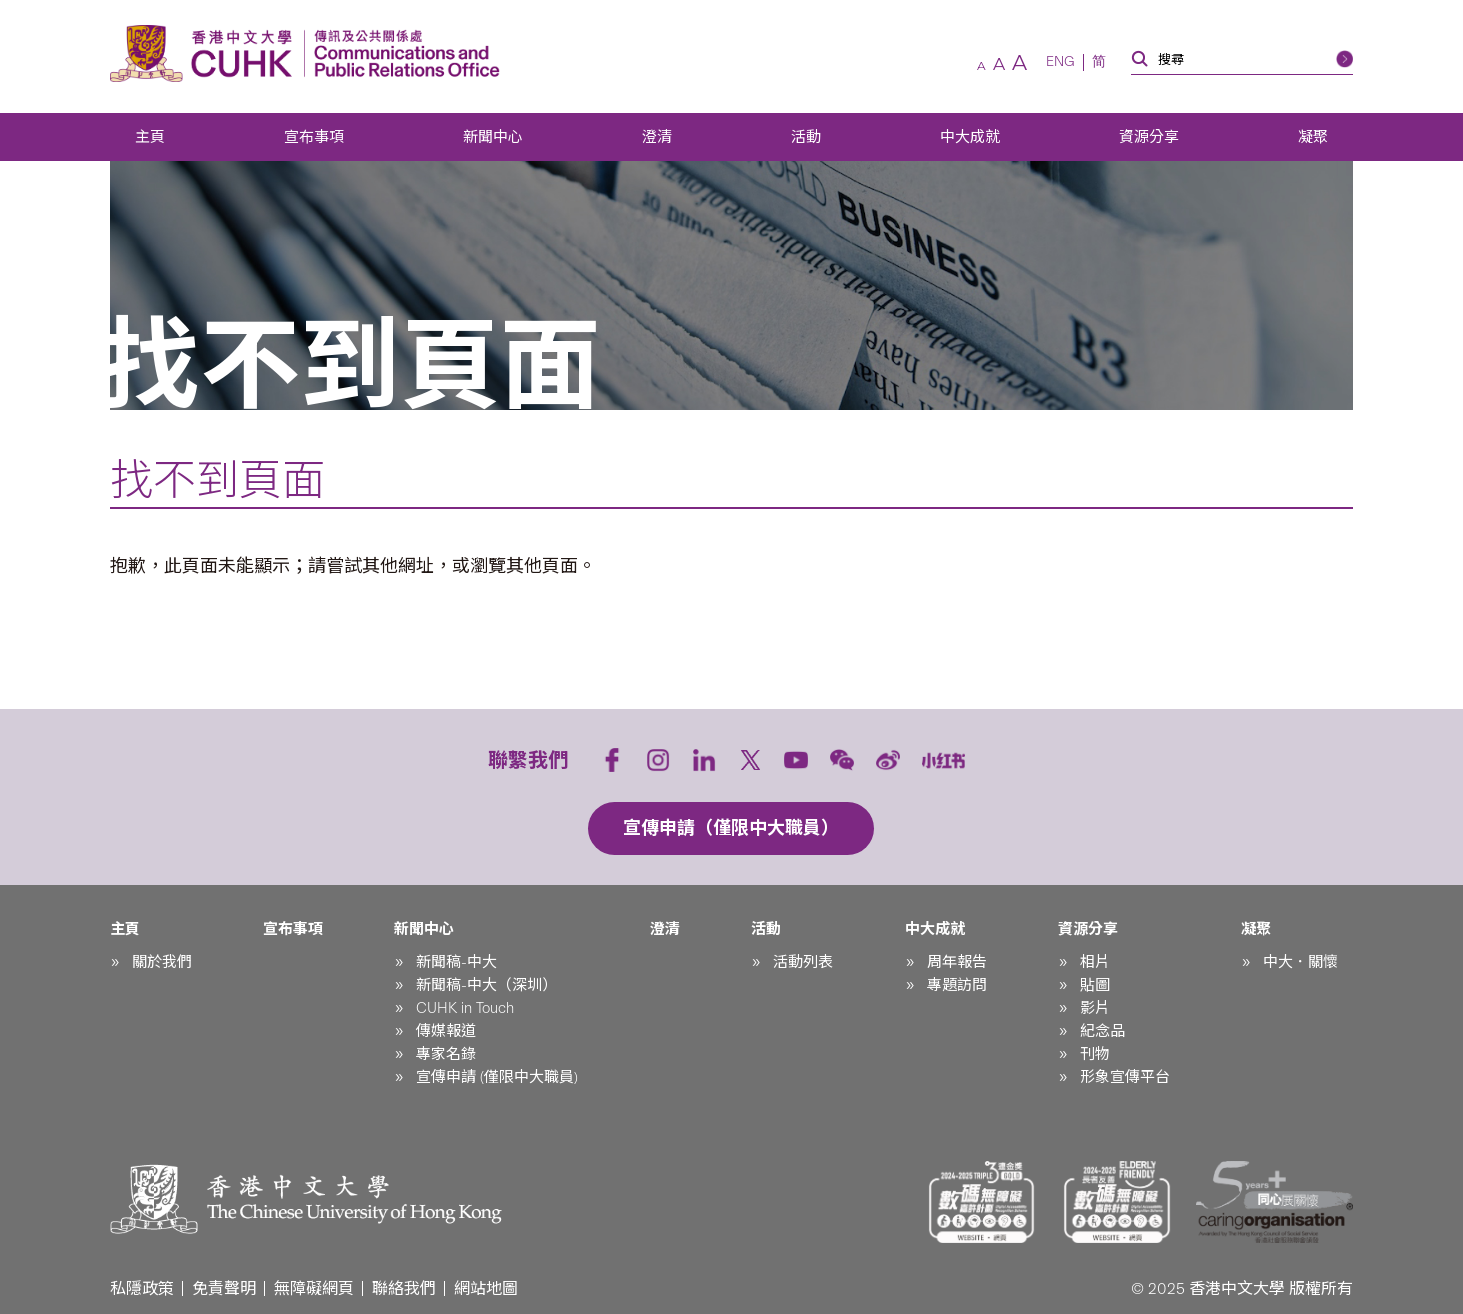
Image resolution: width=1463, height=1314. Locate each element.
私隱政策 (142, 1288)
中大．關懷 (1300, 962)
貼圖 (1095, 985)
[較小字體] (981, 66)
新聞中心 (493, 137)
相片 (1095, 962)
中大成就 (970, 137)
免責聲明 (224, 1288)
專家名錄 (446, 1054)
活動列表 (803, 962)
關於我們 (162, 962)
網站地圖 (486, 1288)
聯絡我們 (404, 1288)
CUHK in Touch (465, 1008)
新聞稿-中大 (456, 962)
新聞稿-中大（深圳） (486, 985)
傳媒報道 (446, 1031)
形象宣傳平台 (1125, 1077)
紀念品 (1102, 1031)
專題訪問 (957, 985)
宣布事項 (314, 137)
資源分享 (1149, 137)
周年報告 (957, 962)
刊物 (1095, 1054)
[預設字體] (999, 64)
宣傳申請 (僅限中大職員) (497, 1077)
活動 (806, 137)
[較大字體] (1019, 62)
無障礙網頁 (314, 1288)
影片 (1095, 1008)
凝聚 (1313, 137)
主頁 (150, 137)
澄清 (657, 137)
